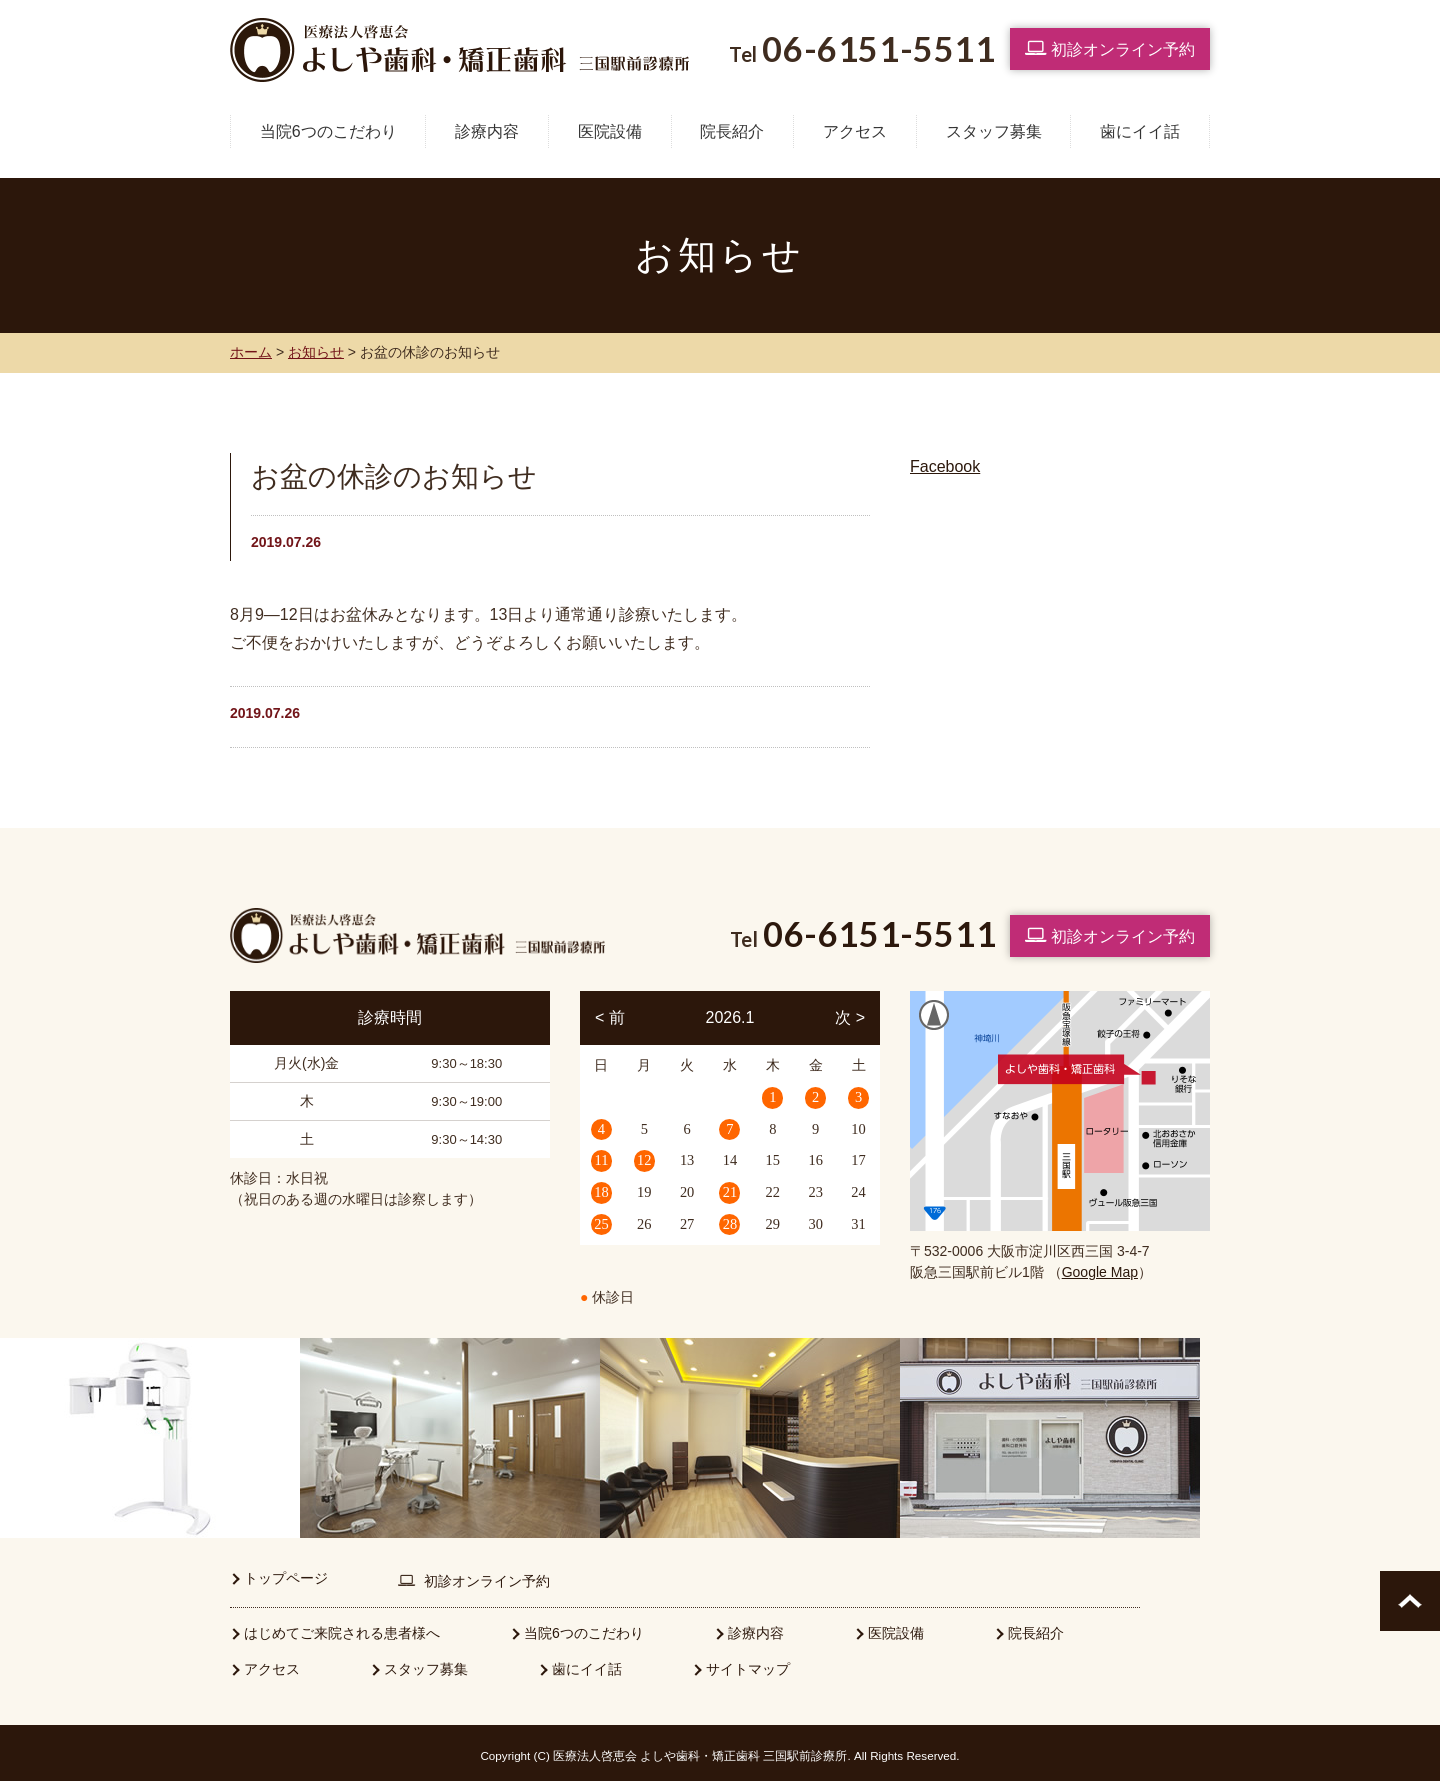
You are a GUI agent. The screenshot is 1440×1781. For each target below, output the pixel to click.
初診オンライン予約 (1110, 48)
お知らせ (316, 352)
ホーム (251, 352)
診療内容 (487, 131)
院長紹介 (732, 131)
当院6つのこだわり (328, 131)
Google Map (1100, 1272)
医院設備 (610, 131)
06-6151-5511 (879, 933)
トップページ (286, 1573)
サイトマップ (748, 1664)
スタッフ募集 (994, 131)
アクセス (855, 131)
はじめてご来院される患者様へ (342, 1628)
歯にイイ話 (1140, 131)
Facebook (945, 466)
